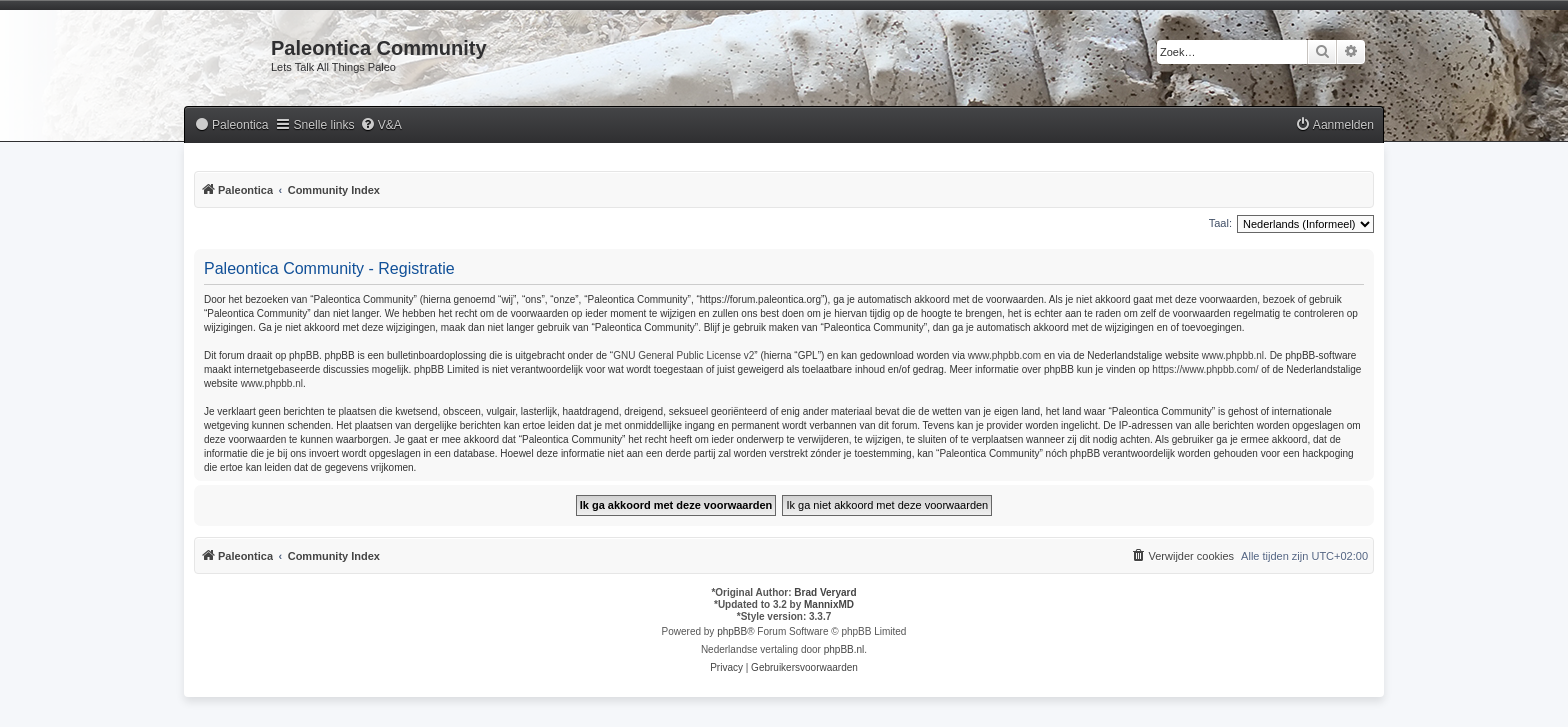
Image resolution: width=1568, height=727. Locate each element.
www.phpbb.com (1004, 355)
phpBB (732, 631)
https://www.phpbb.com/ (1205, 369)
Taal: (1220, 223)
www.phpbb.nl (1233, 355)
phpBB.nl (844, 649)
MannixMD (829, 604)
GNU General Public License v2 (683, 355)
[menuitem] (231, 125)
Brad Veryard (825, 592)
